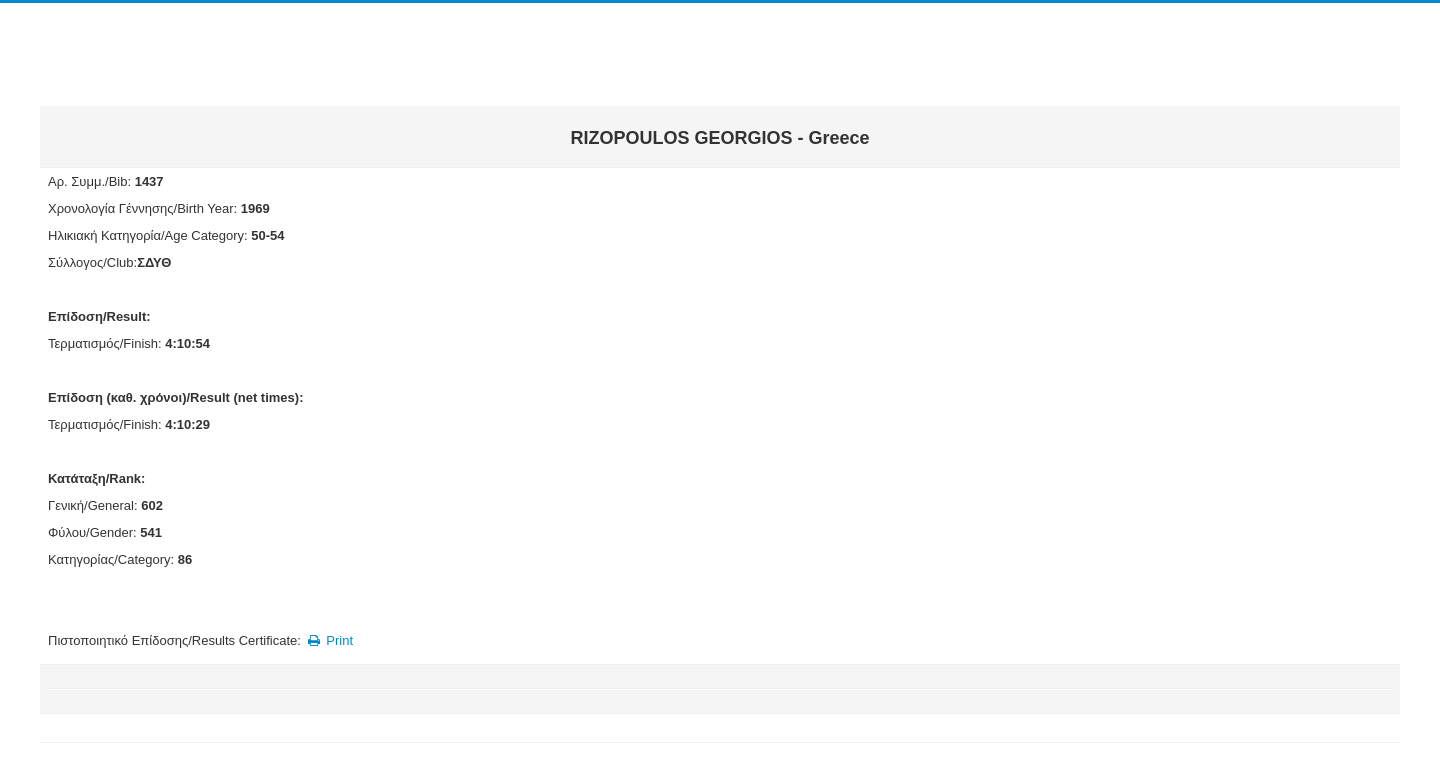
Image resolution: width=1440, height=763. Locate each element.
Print (328, 640)
